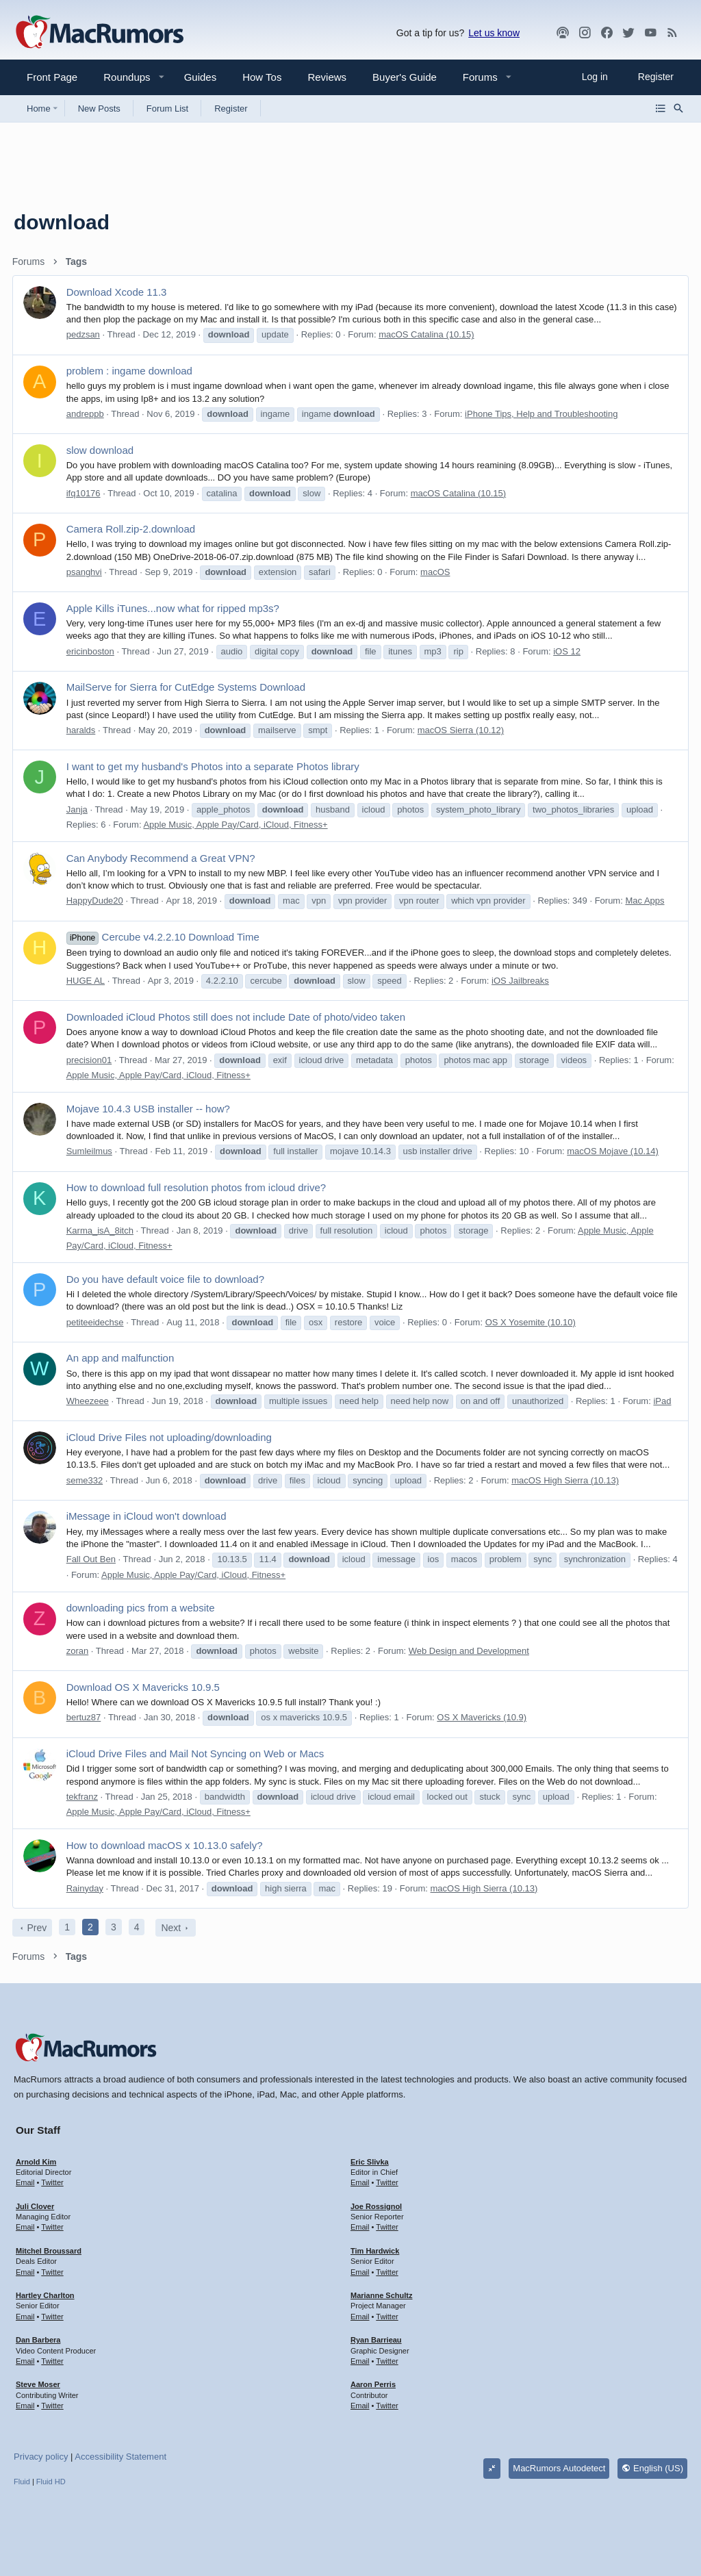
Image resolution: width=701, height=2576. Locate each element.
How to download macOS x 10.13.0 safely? (166, 1845)
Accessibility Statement (120, 2456)
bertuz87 (85, 1717)
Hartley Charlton (45, 2295)
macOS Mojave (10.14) (615, 1151)
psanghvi (85, 572)
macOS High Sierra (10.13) (567, 1480)
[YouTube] (650, 33)
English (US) (652, 2468)
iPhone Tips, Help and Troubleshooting (542, 414)
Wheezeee (89, 1401)
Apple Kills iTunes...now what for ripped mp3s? (174, 608)
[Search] (678, 108)
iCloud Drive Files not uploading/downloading (170, 1437)
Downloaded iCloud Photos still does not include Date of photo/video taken (237, 1017)
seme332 (86, 1480)
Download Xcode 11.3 (118, 292)
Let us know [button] (494, 32)
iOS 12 (569, 651)
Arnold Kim (36, 2162)
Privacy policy (41, 2456)
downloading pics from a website (142, 1608)
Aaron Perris (373, 2384)
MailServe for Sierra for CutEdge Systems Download (187, 687)
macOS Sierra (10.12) (462, 730)
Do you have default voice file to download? (167, 1279)
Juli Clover (35, 2206)
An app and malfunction (122, 1358)
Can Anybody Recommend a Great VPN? (162, 858)
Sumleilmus (91, 1151)
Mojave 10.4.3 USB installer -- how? (149, 1108)
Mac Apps (646, 900)
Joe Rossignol (376, 2206)
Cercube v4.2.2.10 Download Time (164, 937)
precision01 (91, 1060)
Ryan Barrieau (376, 2340)
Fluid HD (51, 2481)
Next (173, 1927)
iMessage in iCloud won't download (148, 1516)
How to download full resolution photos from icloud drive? (197, 1187)
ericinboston (92, 651)
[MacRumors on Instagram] (584, 33)
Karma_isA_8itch (101, 1230)
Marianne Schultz (381, 2295)
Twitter (52, 2182)
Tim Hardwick (374, 2251)
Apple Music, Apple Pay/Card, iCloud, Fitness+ (237, 824)
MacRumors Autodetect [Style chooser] (559, 2468)
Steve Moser (38, 2384)
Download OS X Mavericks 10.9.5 (144, 1687)
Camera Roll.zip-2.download (132, 529)
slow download (101, 450)
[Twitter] (628, 33)
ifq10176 (85, 493)
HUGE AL (87, 980)
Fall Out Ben (92, 1559)
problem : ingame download (131, 371)
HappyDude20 (96, 900)
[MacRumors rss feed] (672, 33)
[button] (121, 77)
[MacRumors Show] (563, 33)
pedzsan (84, 334)
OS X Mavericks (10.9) (483, 1717)
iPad (664, 1401)
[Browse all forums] (661, 108)
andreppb (86, 414)
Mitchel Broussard (48, 2251)
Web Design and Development (470, 1651)
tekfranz (83, 1796)
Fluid (22, 2481)
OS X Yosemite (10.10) (532, 1322)
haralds (82, 730)
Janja (78, 809)
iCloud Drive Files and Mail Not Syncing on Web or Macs (197, 1753)
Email (25, 2182)
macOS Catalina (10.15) (427, 334)
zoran (79, 1651)
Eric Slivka (369, 2162)
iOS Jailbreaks (521, 980)
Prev (39, 1927)
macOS (436, 572)
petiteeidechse (96, 1322)
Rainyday (86, 1888)
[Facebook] (606, 33)
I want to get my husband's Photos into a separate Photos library (214, 766)
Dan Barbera (38, 2340)
